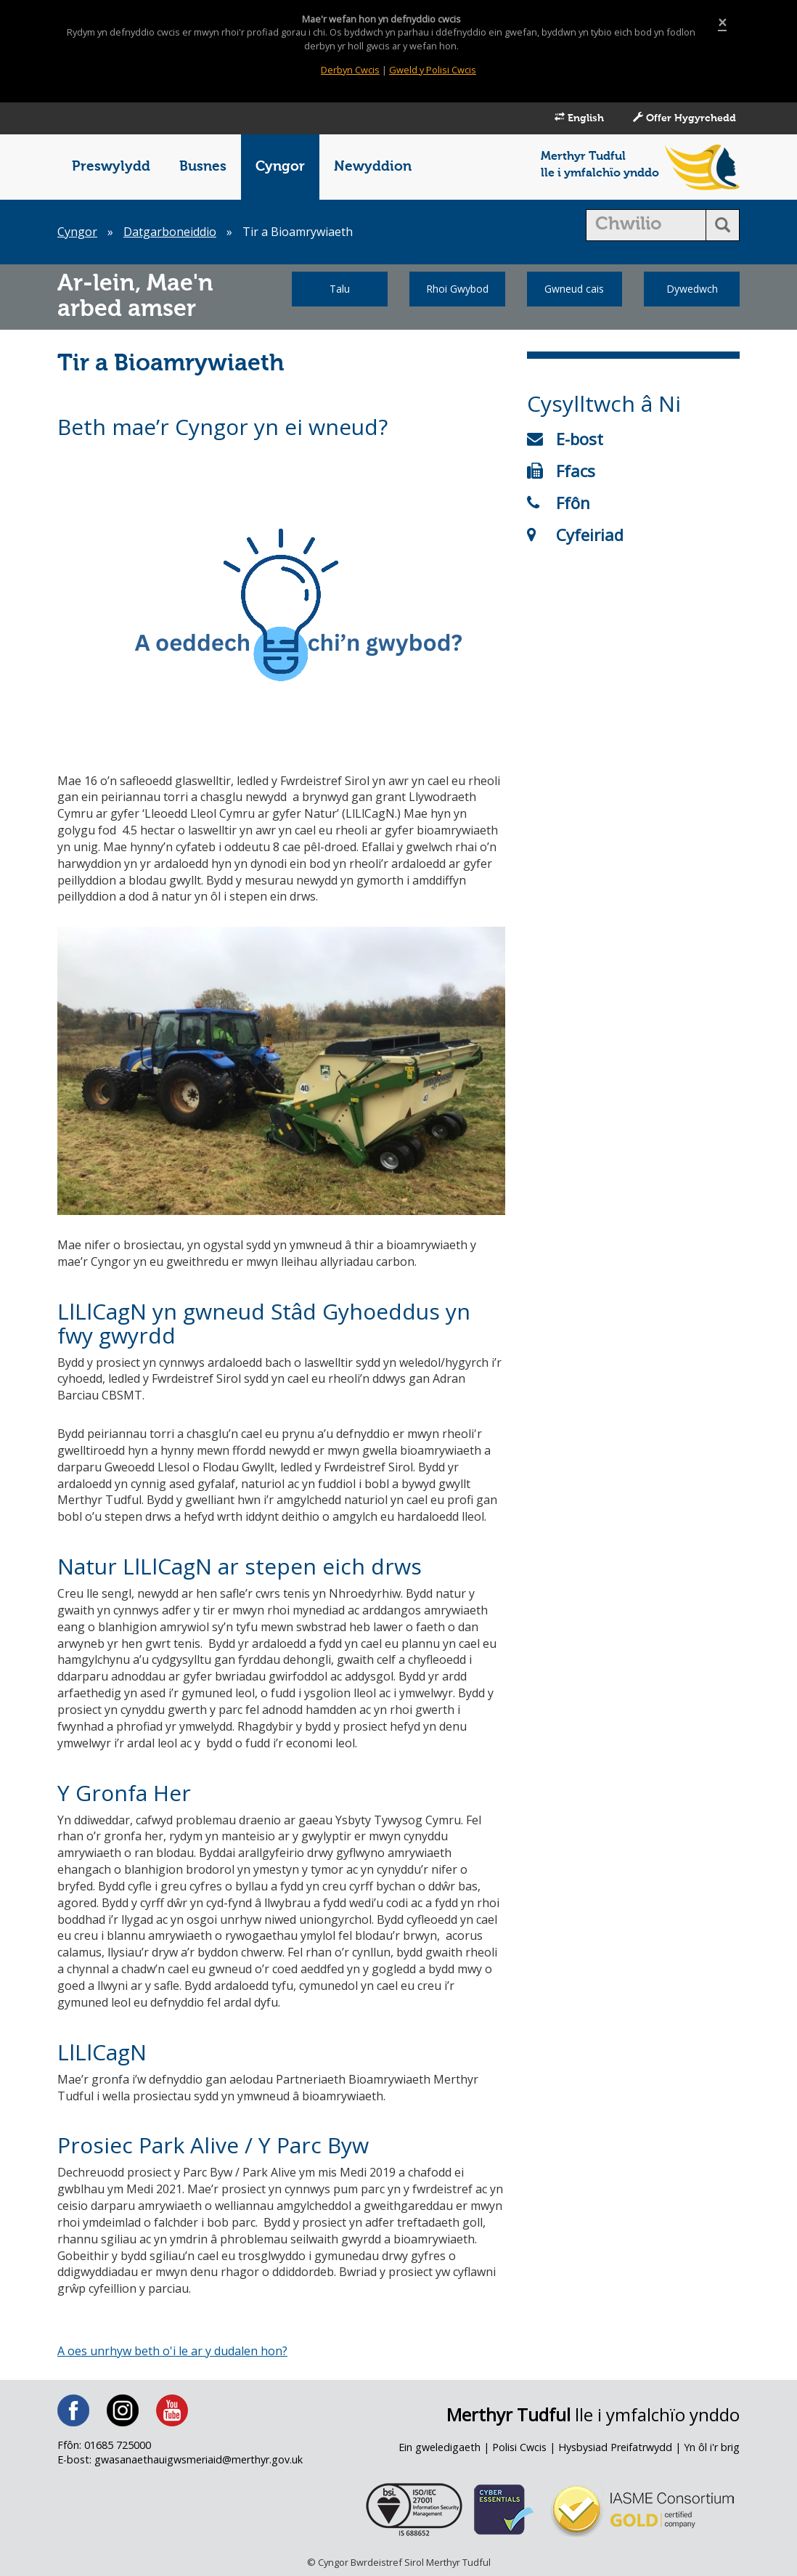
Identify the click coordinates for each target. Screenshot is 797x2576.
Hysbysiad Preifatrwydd (615, 2447)
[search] (646, 225)
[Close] (722, 23)
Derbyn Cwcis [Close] (350, 69)
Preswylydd (111, 167)
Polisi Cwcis (519, 2447)
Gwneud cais (574, 289)
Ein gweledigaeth (439, 2447)
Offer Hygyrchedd (684, 117)
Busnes (202, 167)
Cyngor (280, 167)
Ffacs (561, 471)
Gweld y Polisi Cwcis (432, 69)
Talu (340, 289)
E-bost (565, 439)
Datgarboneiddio (169, 232)
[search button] (723, 225)
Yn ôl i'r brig (712, 2447)
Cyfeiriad (575, 534)
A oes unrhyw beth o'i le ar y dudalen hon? (172, 2351)
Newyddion (373, 167)
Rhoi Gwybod (457, 289)
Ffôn (558, 502)
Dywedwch (692, 289)
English (579, 117)
